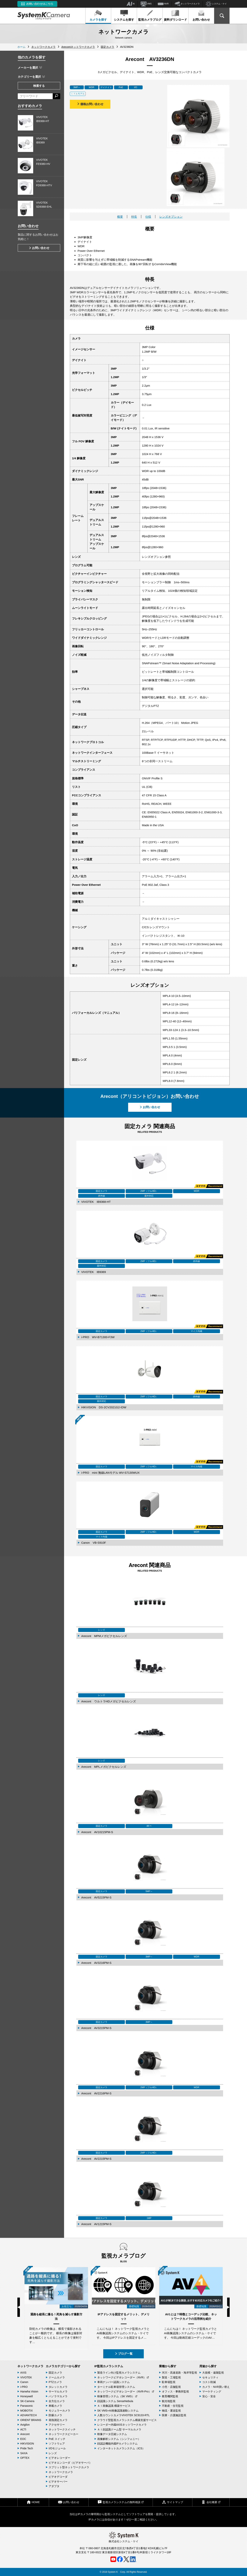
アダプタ (54, 2486)
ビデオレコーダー (59, 2457)
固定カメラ (55, 2372)
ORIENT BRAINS (30, 2420)
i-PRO (24, 2386)
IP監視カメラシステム (108, 2366)
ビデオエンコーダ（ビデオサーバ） (70, 2462)
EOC (23, 2438)
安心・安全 (209, 2396)
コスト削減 (209, 2382)
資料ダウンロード (175, 15)
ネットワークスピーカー (63, 2434)
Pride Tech (26, 2448)
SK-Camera (27, 2401)
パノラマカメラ (58, 2396)
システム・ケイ (216, 4)
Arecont (25, 2434)
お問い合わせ (201, 15)
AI (130, 4)
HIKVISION (27, 2443)
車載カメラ (55, 2405)
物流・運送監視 (171, 2410)
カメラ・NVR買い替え (216, 2386)
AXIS (23, 2372)
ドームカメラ (57, 2377)
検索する (39, 85)
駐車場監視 (168, 2382)
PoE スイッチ (57, 2438)
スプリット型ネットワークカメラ (69, 2467)
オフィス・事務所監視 (175, 2391)
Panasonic (26, 2405)
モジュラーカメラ (59, 2410)
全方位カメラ (57, 2401)
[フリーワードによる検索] (35, 96)
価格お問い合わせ (90, 104)
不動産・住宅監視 (173, 2405)
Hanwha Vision (29, 2391)
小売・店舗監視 (171, 2386)
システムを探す (124, 15)
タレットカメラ (58, 2386)
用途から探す (208, 2366)
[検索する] (56, 96)
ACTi (23, 2429)
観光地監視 (168, 2401)
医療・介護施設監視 (174, 2415)
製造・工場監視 (171, 2377)
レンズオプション (171, 216)
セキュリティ (210, 2377)
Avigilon (25, 2424)
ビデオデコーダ (58, 2476)
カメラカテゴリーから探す (63, 2366)
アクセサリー (57, 2424)
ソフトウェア (57, 2443)
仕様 (148, 216)
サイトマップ (172, 2502)
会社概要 (210, 2502)
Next (228, 2307)
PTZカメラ (55, 2382)
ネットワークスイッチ (62, 2429)
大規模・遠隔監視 (213, 2372)
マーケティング (211, 2391)
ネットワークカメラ (187, 4)
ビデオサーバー (58, 2481)
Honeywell (26, 2396)
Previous (18, 2307)
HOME (33, 2502)
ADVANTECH (28, 2415)
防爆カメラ (55, 2415)
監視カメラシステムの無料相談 (121, 2502)
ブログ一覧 (124, 2353)
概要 (120, 216)
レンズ (53, 2453)
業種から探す (167, 2366)
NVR (163, 4)
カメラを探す (98, 15)
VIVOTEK (26, 2377)
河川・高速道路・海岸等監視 (179, 2372)
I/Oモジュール (57, 2448)
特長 (134, 216)
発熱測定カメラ (58, 2420)
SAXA (23, 2453)
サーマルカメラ (58, 2391)
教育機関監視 (170, 2396)
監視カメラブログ (149, 15)
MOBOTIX (26, 2410)
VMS (146, 4)
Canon (24, 2382)
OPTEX (24, 2457)
